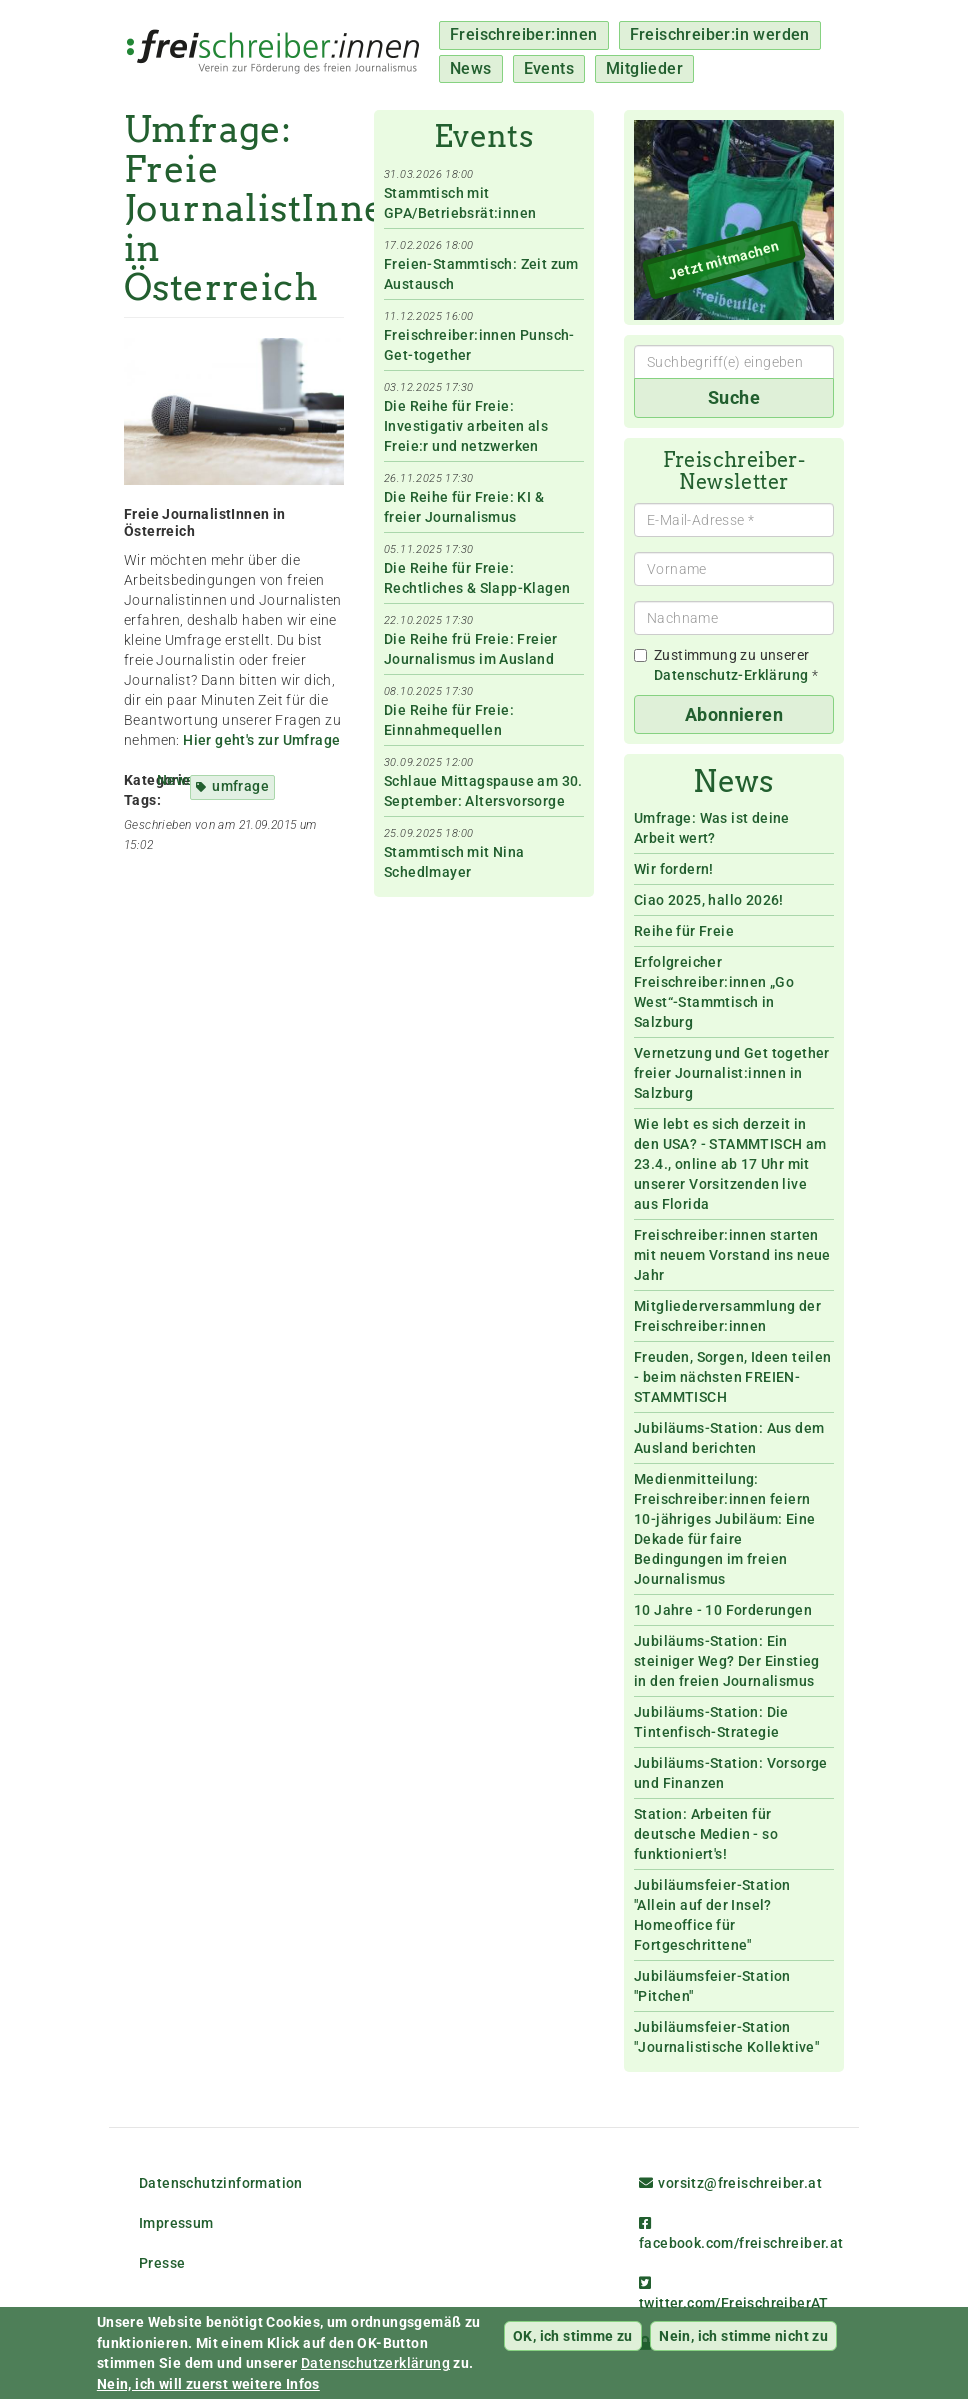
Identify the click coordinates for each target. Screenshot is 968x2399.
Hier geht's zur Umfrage (261, 740)
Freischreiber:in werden (720, 34)
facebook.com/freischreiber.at (741, 2233)
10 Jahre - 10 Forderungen (723, 1610)
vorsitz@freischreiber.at (730, 2183)
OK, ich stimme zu (573, 2338)
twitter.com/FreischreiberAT (734, 2293)
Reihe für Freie (684, 931)
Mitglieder (644, 68)
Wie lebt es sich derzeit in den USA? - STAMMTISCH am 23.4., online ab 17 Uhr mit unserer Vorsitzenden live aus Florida (730, 1164)
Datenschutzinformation (221, 2183)
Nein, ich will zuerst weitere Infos (208, 2386)
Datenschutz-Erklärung (731, 675)
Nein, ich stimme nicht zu (743, 2338)
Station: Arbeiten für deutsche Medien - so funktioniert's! (706, 1834)
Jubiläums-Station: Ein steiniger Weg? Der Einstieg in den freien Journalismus (727, 1661)
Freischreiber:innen (524, 34)
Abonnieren (734, 714)
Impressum (176, 2223)
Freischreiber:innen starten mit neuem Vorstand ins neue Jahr (732, 1255)
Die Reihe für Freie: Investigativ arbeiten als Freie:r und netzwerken (466, 426)
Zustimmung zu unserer (726, 665)
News (471, 68)
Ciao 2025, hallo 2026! (709, 900)
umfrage (240, 786)
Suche (734, 397)
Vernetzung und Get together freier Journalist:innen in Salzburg (732, 1073)
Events (549, 68)
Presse (162, 2263)
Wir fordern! (674, 869)
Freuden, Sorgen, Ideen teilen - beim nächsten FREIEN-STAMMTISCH (733, 1377)
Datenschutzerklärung (375, 2366)
